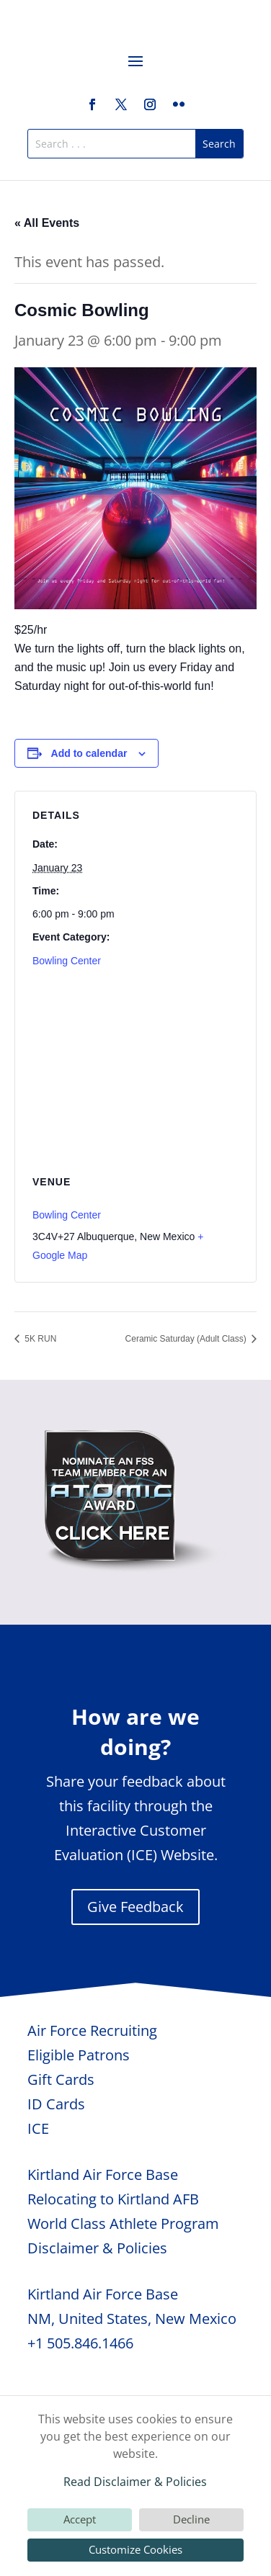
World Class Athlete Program (123, 2223)
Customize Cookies (135, 2549)
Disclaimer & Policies (97, 2248)
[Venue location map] (135, 1080)
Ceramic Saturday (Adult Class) (187, 1339)
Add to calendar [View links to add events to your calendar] (89, 753)
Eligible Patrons (78, 2055)
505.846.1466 (90, 2343)
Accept (79, 2519)
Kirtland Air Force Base (102, 2174)
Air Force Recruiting (92, 2030)
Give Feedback (135, 1906)
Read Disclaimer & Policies (135, 2482)
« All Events (46, 223)
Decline (191, 2519)
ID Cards (56, 2104)
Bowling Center (66, 960)
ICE (38, 2128)
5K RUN (39, 1339)
